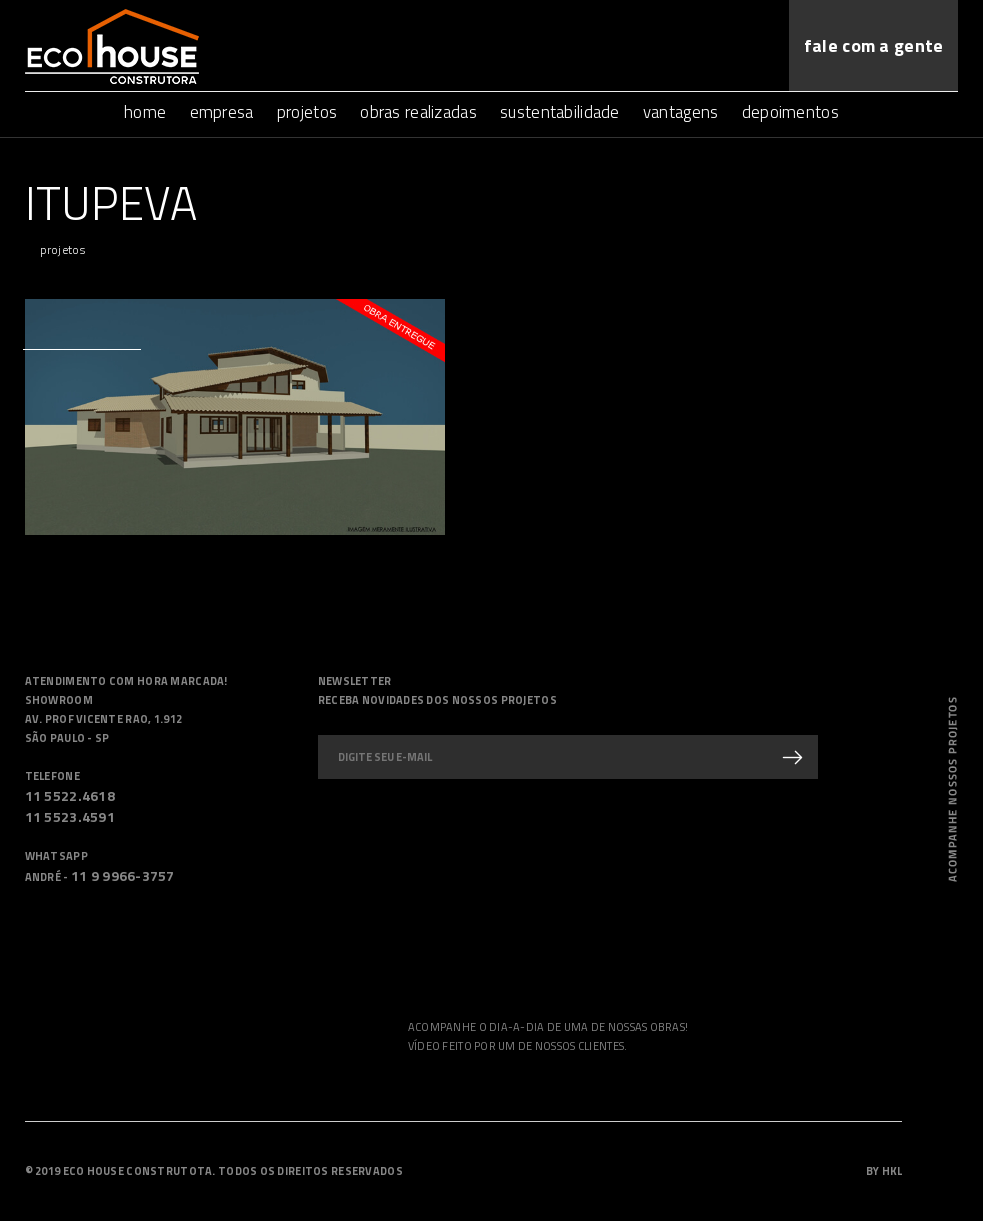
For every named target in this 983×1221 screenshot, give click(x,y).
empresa (222, 112)
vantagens (681, 112)
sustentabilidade (559, 112)
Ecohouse (112, 46)
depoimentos (790, 112)
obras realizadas (418, 112)
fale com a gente (873, 45)
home (145, 112)
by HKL (884, 1171)
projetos (307, 112)
